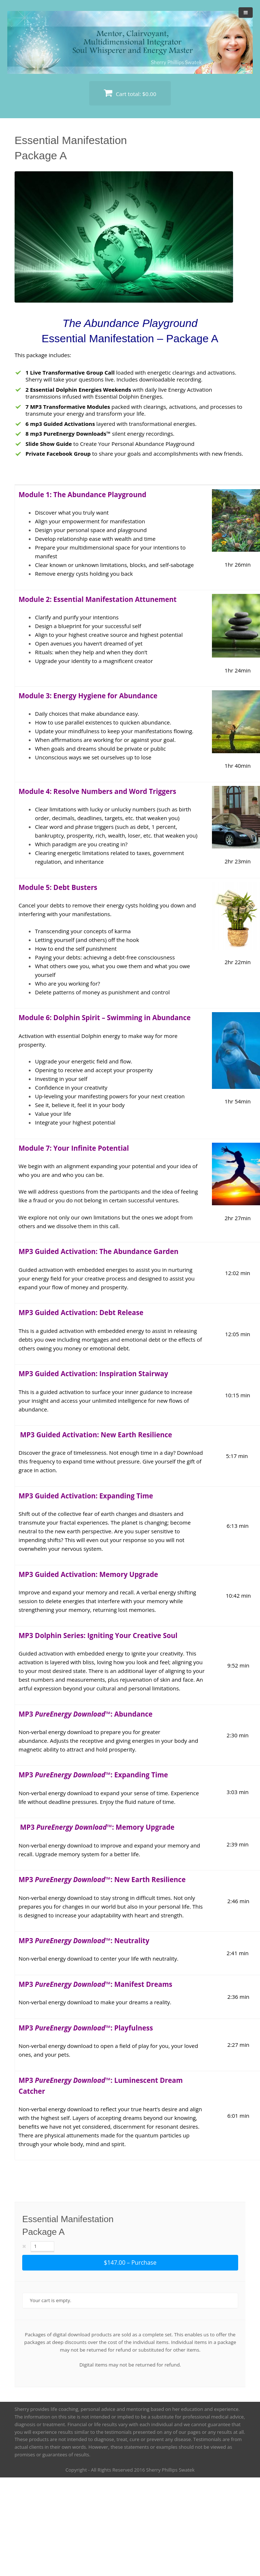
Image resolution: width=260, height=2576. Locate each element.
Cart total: (130, 92)
